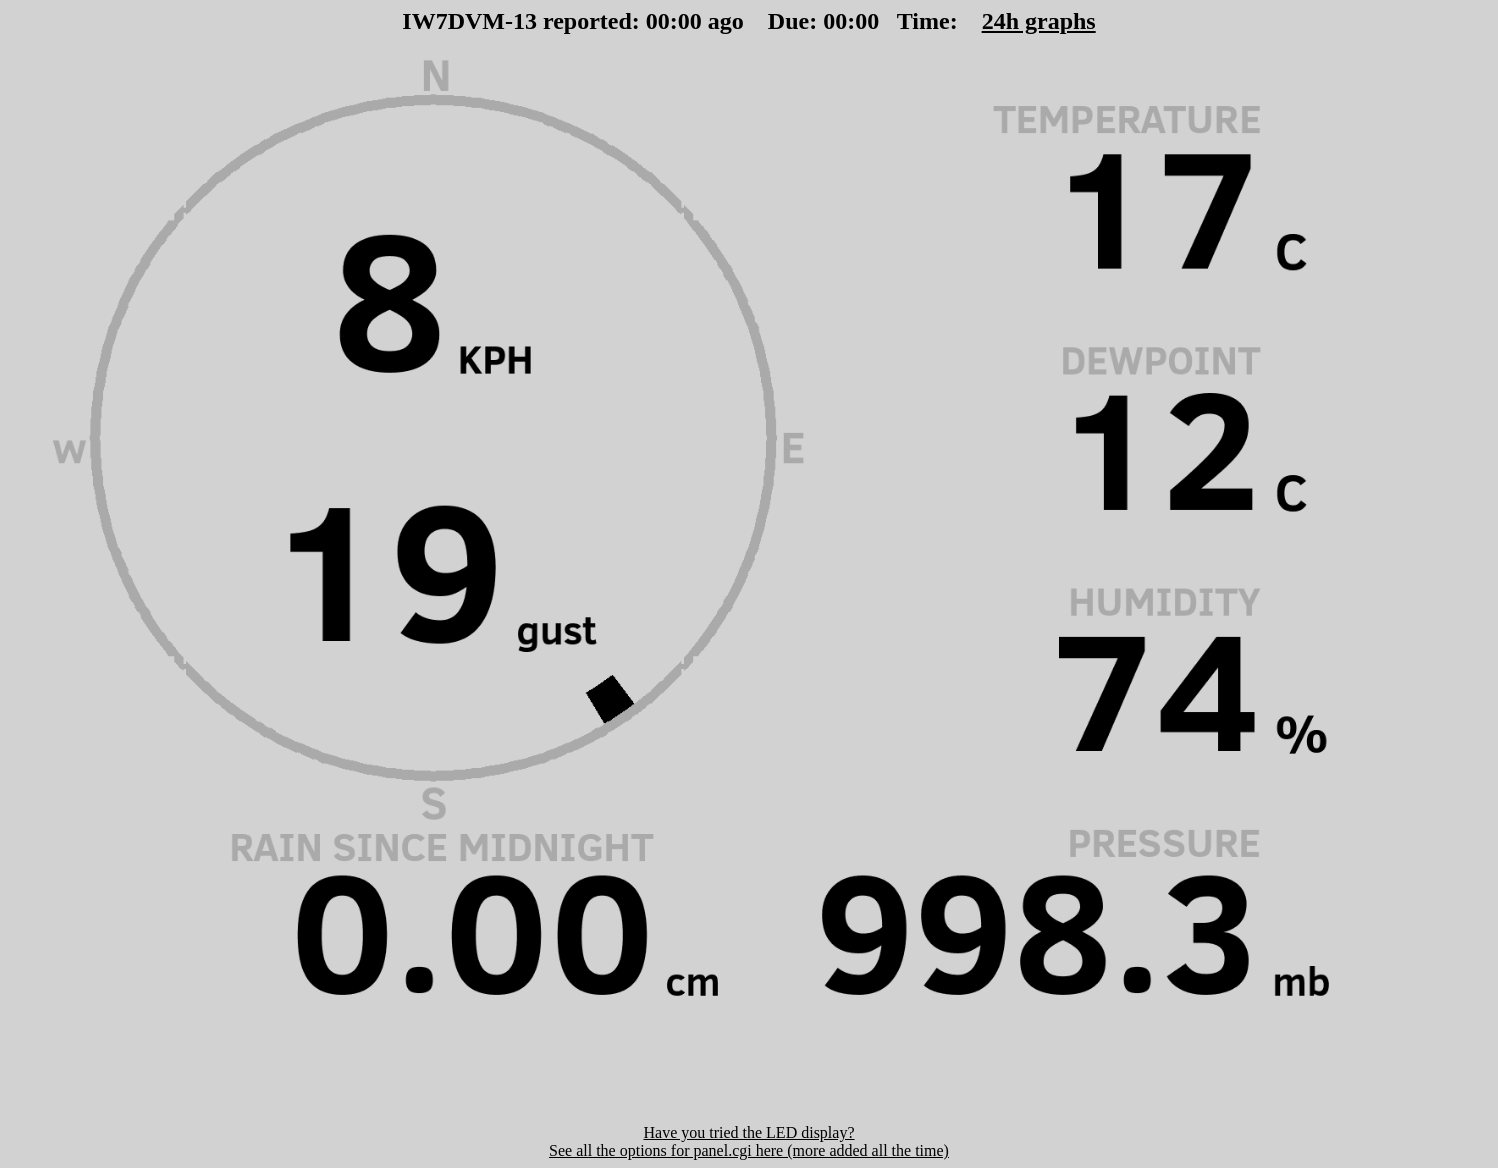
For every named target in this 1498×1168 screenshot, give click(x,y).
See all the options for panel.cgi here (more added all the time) (749, 1150)
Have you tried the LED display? (748, 1132)
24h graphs (1039, 21)
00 (658, 21)
